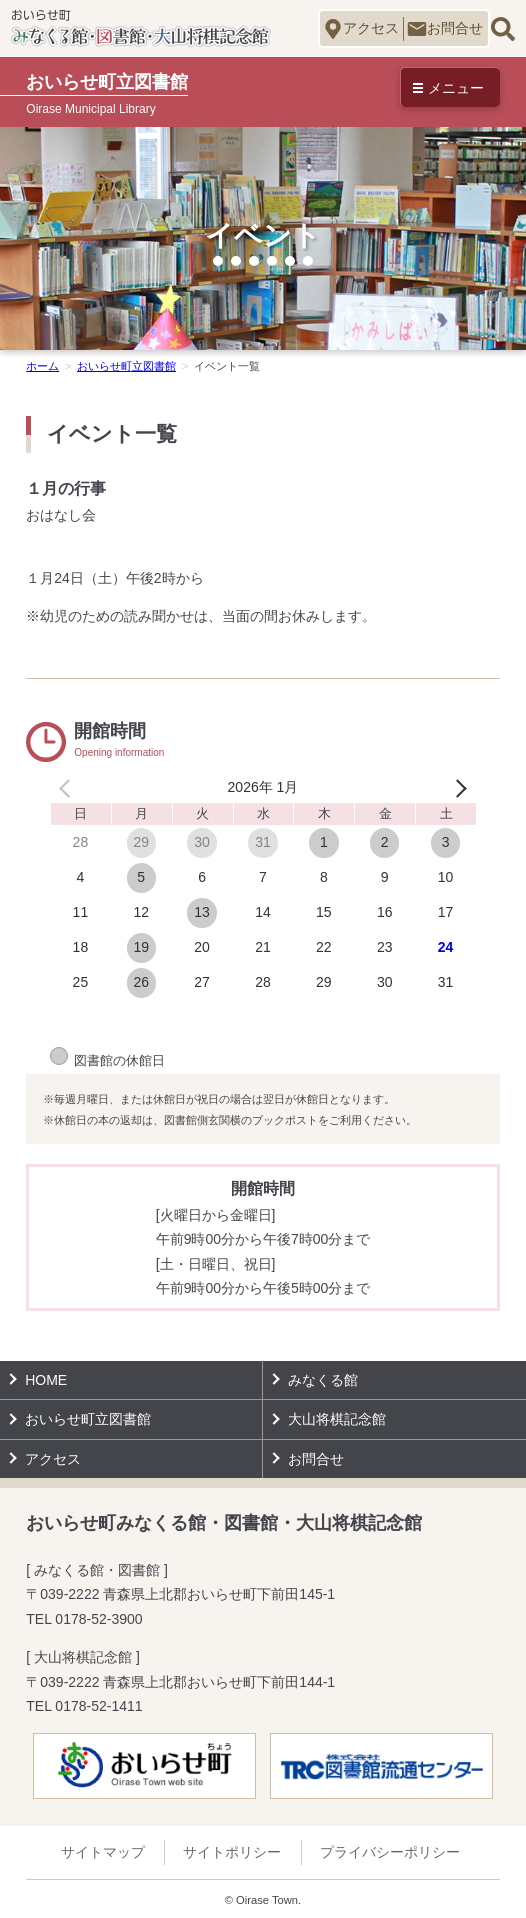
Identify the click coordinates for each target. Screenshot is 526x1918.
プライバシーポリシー (390, 1852)
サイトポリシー (232, 1852)
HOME (46, 1380)
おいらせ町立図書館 (88, 1419)
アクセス (371, 28)
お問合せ (455, 28)
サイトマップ (103, 1852)
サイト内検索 (502, 28)
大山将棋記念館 (337, 1419)
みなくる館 (323, 1380)
